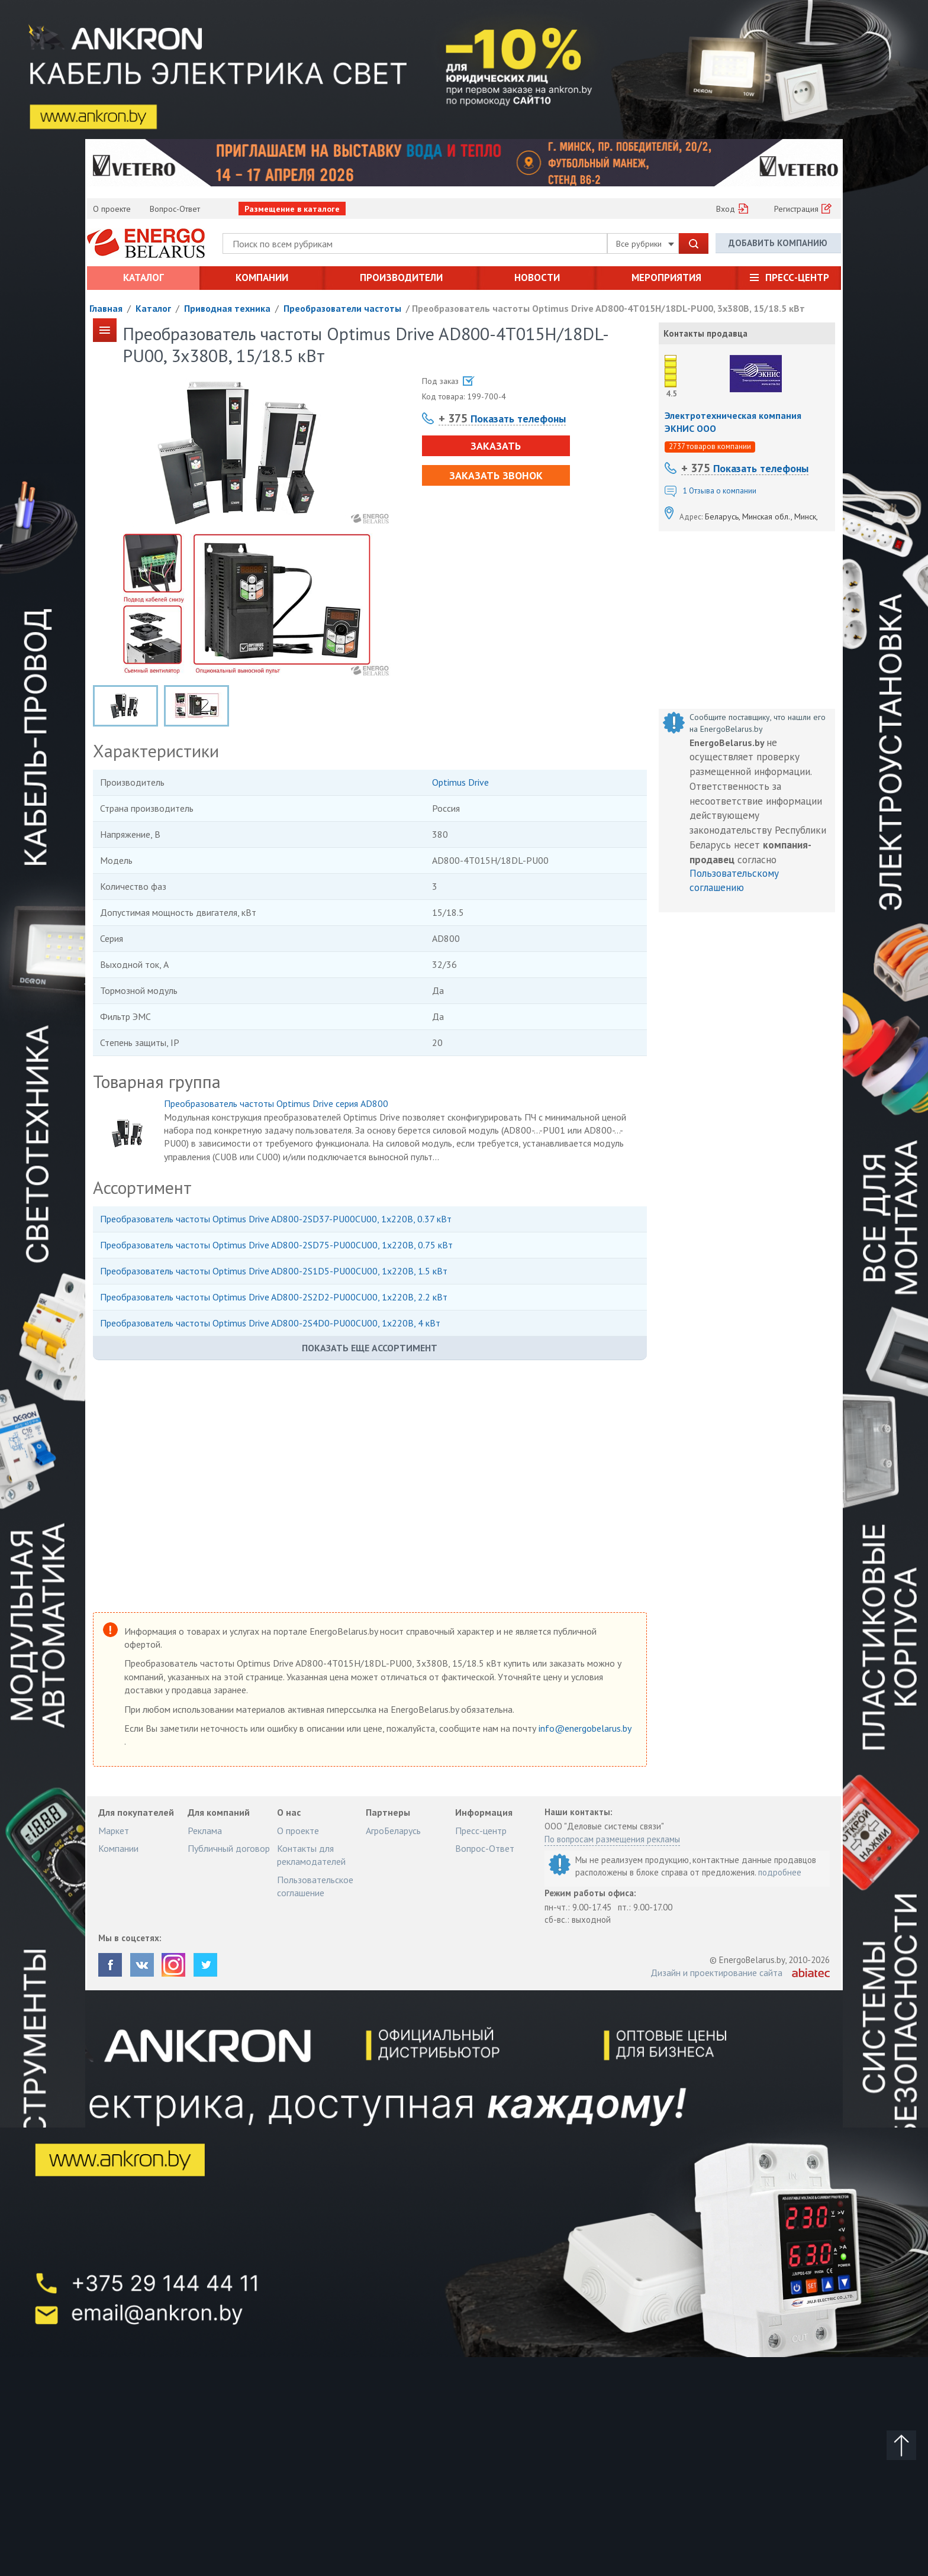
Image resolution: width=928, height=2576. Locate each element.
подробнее (779, 1872)
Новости (537, 277)
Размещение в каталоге (292, 209)
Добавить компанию (778, 242)
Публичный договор (229, 1848)
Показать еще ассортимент (369, 1348)
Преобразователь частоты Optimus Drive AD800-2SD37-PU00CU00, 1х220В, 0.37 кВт (276, 1219)
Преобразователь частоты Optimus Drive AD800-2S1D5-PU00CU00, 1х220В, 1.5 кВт (273, 1271)
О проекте (112, 209)
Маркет (113, 1830)
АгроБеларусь (393, 1830)
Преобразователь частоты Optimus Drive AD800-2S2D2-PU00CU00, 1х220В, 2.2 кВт (273, 1297)
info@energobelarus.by (585, 1728)
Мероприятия (666, 277)
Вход (725, 209)
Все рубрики (645, 243)
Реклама (205, 1830)
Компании (262, 277)
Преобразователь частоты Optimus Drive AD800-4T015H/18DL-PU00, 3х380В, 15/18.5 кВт (608, 308)
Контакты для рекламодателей (311, 1854)
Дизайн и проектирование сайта (716, 1972)
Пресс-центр (797, 277)
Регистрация (796, 209)
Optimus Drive (460, 782)
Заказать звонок (496, 475)
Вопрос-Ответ (175, 209)
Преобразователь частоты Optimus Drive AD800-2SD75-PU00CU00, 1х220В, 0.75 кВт (276, 1245)
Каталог (143, 277)
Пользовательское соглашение (315, 1886)
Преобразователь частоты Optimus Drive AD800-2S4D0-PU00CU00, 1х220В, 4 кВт (270, 1323)
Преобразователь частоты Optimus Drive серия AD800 (276, 1103)
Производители (401, 277)
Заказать (496, 446)
